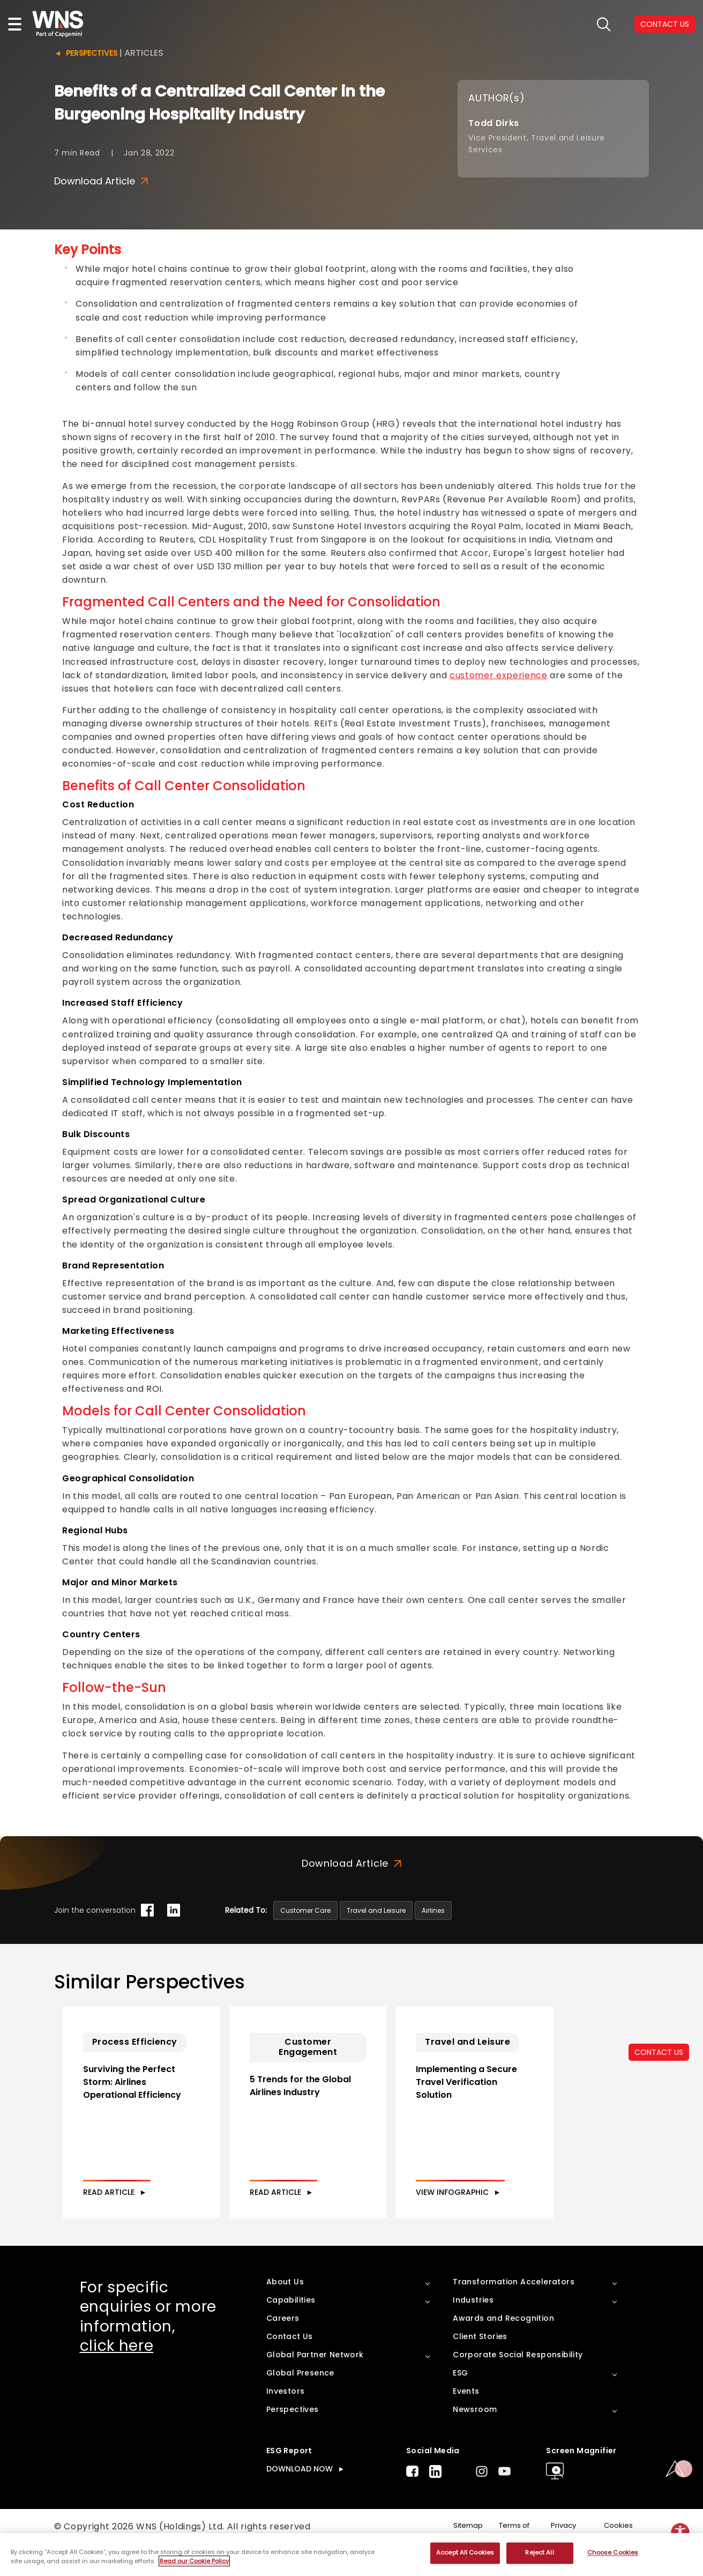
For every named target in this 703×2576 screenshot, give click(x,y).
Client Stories (480, 2360)
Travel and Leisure (376, 1910)
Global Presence (300, 2396)
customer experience (499, 675)
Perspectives (91, 53)
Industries (473, 2323)
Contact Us (289, 2360)
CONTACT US (658, 2052)
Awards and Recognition (503, 2341)
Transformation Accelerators (513, 2305)
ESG (460, 2396)
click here (117, 2369)
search (604, 24)
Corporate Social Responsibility (517, 2378)
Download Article (101, 181)
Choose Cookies (613, 2553)
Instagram (482, 2494)
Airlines (433, 1910)
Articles (143, 53)
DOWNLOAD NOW (299, 2492)
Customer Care (305, 1910)
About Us (285, 2305)
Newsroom (475, 2433)
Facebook (412, 2495)
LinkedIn (435, 2495)
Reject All (539, 2553)
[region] (351, 2554)
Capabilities (291, 2323)
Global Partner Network (315, 2378)
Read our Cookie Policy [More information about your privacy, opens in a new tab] (194, 2561)
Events (466, 2414)
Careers (283, 2341)
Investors (285, 2414)
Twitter (458, 2495)
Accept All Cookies (465, 2553)
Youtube (504, 2494)
